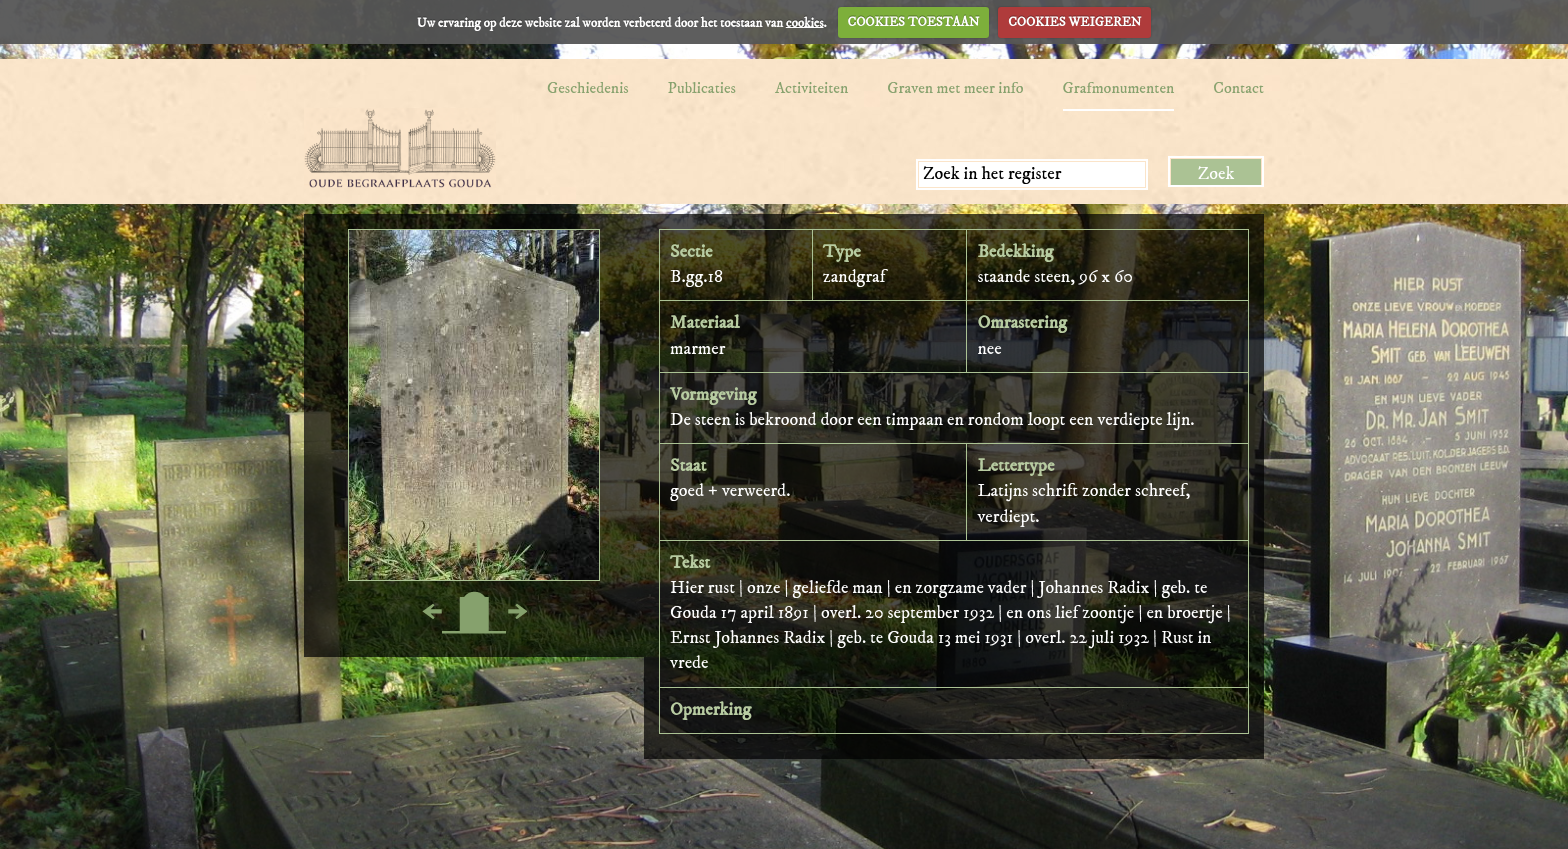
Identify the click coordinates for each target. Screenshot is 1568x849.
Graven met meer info (955, 88)
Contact (1238, 88)
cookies (805, 22)
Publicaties (702, 88)
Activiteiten (811, 88)
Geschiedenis (588, 88)
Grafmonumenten (1119, 88)
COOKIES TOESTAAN (914, 22)
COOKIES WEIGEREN (1074, 22)
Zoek (1216, 174)
